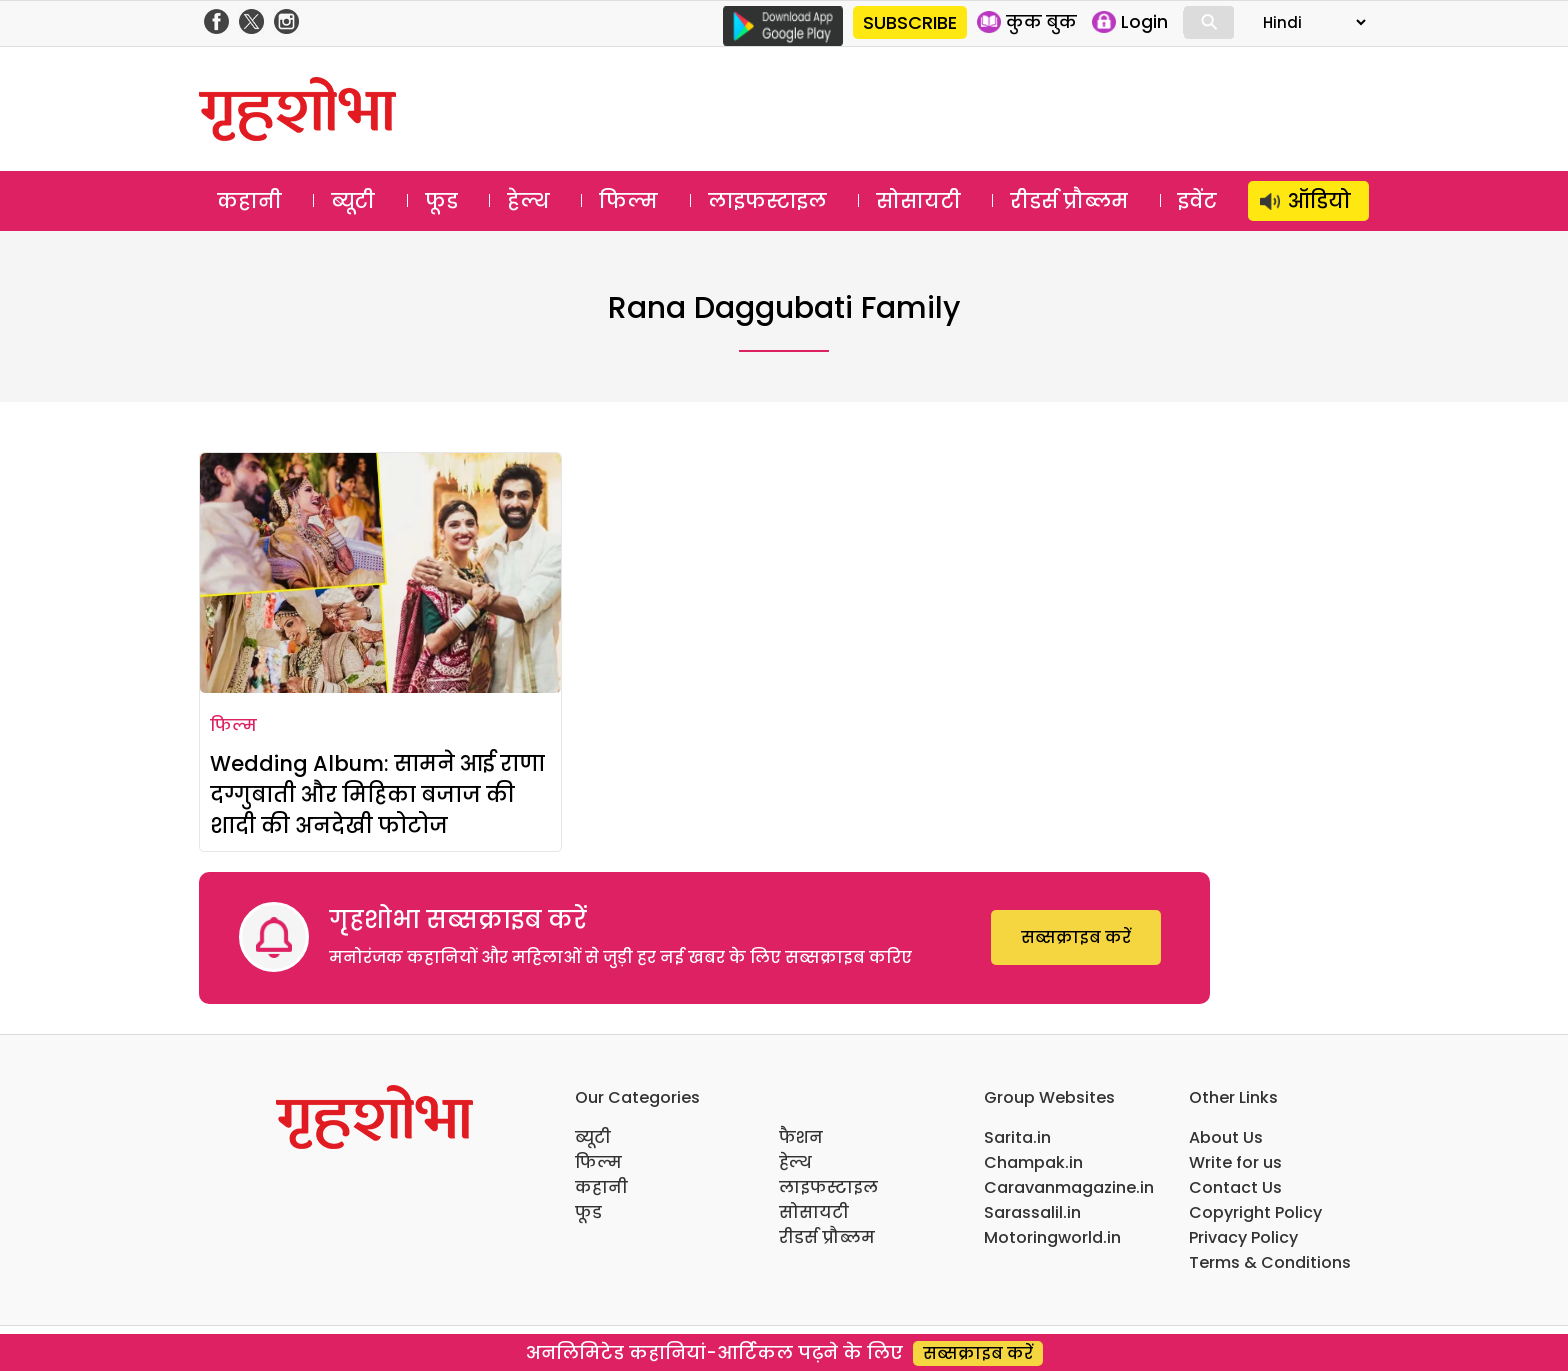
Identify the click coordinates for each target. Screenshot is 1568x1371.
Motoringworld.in (1052, 1237)
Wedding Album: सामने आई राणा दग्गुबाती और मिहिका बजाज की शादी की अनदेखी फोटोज (377, 794)
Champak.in (1033, 1162)
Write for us (1235, 1162)
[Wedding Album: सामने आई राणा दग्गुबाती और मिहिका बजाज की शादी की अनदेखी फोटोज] (380, 573)
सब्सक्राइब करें (1076, 937)
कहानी (249, 201)
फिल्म (628, 201)
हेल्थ (528, 201)
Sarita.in (1017, 1137)
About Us (1226, 1137)
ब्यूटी (353, 201)
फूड (441, 201)
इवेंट (1197, 201)
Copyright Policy (1255, 1212)
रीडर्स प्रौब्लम (1069, 201)
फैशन (801, 1137)
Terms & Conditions (1270, 1262)
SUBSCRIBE (910, 22)
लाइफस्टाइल (767, 201)
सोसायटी (918, 201)
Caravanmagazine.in (1069, 1187)
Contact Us (1235, 1187)
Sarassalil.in (1032, 1212)
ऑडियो (1319, 201)
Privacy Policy (1243, 1237)
